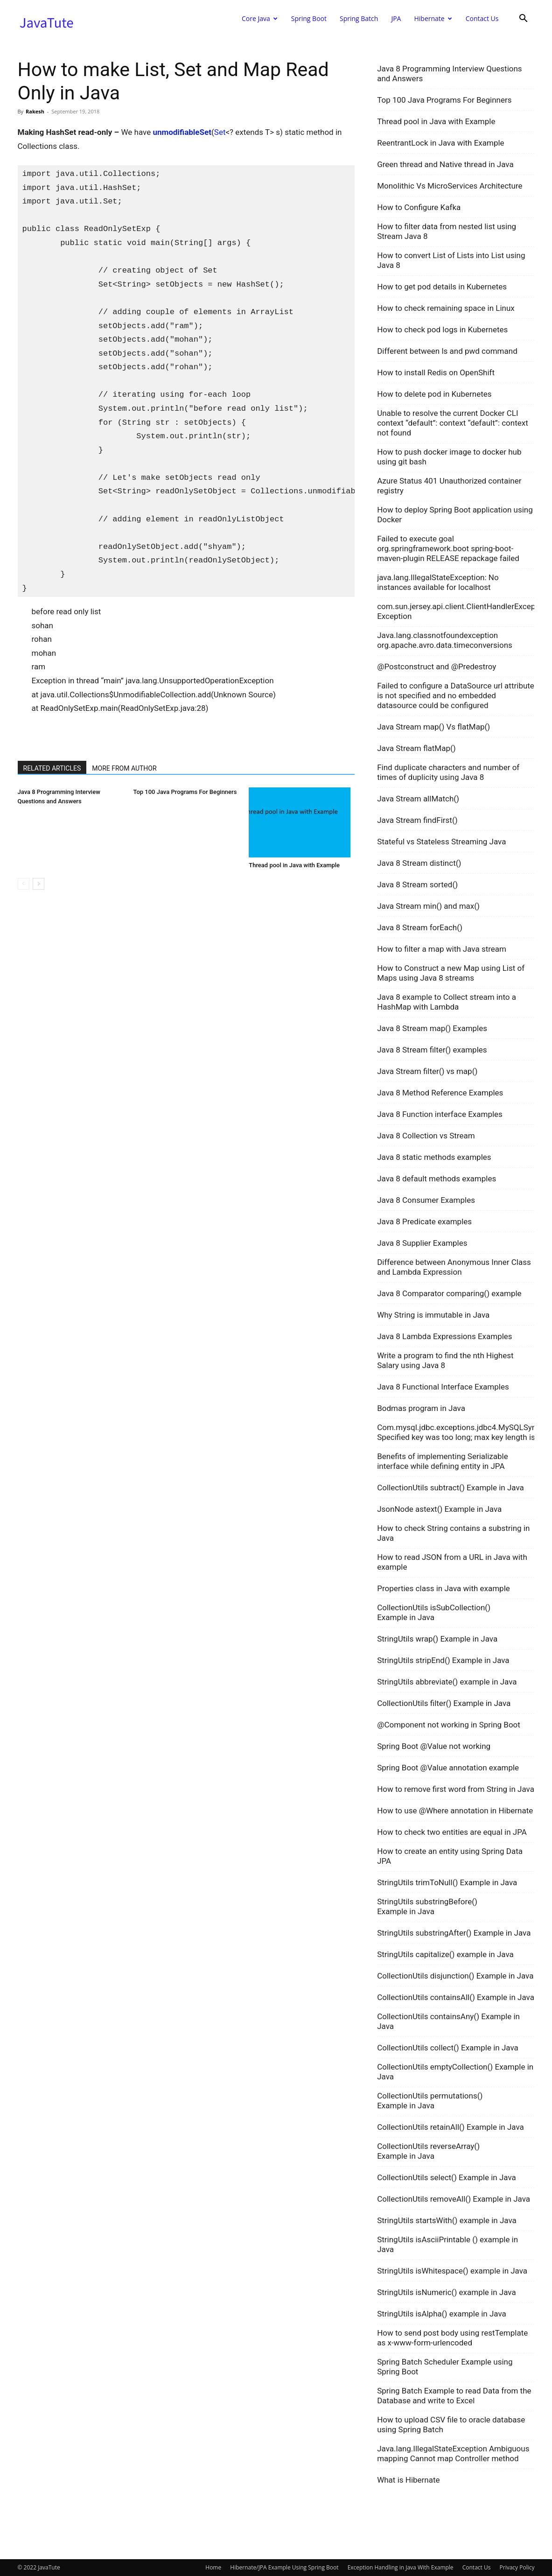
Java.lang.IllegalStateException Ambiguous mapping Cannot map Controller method (453, 2453)
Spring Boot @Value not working (433, 1746)
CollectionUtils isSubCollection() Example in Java (433, 1612)
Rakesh (35, 111)
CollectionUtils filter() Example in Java (443, 1703)
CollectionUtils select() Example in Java (446, 2177)
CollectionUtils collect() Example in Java (447, 2047)
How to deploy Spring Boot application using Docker (455, 514)
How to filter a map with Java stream (441, 949)
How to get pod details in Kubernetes (442, 286)
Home (213, 2567)
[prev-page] (23, 884)
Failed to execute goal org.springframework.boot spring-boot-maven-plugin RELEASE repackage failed (448, 548)
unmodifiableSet (182, 132)
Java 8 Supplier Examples (422, 1243)
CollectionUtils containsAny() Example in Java (448, 2021)
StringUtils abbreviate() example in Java (447, 1681)
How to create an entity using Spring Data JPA (450, 1856)
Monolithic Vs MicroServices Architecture (449, 185)
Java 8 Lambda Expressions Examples (444, 1336)
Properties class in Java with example (443, 1588)
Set (220, 132)
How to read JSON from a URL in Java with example (452, 1562)
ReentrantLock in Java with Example (440, 142)
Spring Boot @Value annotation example (448, 1767)
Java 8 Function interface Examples (440, 1114)
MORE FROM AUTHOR (124, 768)
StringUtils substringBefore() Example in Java (427, 1906)
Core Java (260, 18)
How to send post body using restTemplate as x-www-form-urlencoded (452, 2337)
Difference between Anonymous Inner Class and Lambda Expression (454, 1267)
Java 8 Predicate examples (424, 1221)
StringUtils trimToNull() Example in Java (447, 1882)
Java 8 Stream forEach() (419, 927)
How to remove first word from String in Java (455, 1789)
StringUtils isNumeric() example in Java (446, 2292)
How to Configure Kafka (419, 207)
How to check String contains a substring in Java (453, 1533)
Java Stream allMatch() (418, 798)
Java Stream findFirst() (417, 820)
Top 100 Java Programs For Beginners (185, 791)
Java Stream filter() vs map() (427, 1071)
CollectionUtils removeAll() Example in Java (453, 2199)
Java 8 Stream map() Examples (432, 1028)
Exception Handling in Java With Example (401, 2567)
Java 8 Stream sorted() (417, 884)
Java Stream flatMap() (416, 748)
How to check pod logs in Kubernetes (442, 329)
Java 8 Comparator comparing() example (449, 1293)
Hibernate (433, 18)
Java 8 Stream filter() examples (432, 1049)
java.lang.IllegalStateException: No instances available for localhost (437, 582)
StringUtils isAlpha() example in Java (441, 2313)
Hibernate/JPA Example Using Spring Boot (284, 2567)
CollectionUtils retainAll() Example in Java (450, 2127)
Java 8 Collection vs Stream (426, 1135)
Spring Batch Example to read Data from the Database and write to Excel (454, 2395)
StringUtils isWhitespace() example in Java (452, 2270)
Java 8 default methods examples (436, 1178)
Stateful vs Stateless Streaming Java (441, 841)
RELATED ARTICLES (52, 768)
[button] (523, 19)
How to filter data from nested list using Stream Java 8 (446, 231)
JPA (396, 18)
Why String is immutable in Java (433, 1315)
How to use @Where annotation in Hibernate (455, 1810)
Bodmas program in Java (421, 1408)
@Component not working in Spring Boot (448, 1724)
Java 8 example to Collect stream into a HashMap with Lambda (446, 1001)
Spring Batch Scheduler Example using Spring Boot (444, 2366)
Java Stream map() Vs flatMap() (433, 726)
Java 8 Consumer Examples (426, 1200)
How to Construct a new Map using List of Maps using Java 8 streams (450, 973)
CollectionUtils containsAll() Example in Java (455, 1997)
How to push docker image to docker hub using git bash (449, 456)
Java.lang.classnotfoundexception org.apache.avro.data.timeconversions (444, 640)
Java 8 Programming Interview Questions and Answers (449, 73)
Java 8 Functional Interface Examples (443, 1386)
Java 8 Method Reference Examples (440, 1092)
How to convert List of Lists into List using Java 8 (451, 260)
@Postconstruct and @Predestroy (436, 666)
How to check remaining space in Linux (446, 308)
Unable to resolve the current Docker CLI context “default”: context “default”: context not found (452, 422)
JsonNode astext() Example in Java (439, 1509)
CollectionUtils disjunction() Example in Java (455, 1975)
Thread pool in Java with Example (294, 865)
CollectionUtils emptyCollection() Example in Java (455, 2071)
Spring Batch (359, 18)
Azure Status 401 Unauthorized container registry (449, 485)
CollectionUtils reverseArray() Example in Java (428, 2151)
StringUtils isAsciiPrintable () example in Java (447, 2244)
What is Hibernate (408, 2480)
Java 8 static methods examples (434, 1157)
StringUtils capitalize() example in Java (445, 1954)
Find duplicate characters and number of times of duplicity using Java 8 (448, 772)
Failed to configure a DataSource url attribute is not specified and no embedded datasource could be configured (455, 695)
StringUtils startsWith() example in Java (447, 2220)
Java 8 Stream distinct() (419, 863)
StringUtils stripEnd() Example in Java (443, 1660)
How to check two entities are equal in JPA (452, 1832)
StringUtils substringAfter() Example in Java (454, 1932)
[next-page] (38, 884)
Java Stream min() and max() (428, 906)
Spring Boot (309, 18)
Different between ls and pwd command (447, 351)
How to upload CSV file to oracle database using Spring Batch (451, 2424)
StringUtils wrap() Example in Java (437, 1638)
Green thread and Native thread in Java (445, 164)
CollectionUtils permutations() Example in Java (429, 2100)
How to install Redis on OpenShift (436, 372)
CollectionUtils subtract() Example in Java (450, 1487)
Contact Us (482, 18)
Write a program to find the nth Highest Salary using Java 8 (445, 1360)
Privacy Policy (517, 2567)
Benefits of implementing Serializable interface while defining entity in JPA (442, 1461)
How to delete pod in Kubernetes (434, 394)
